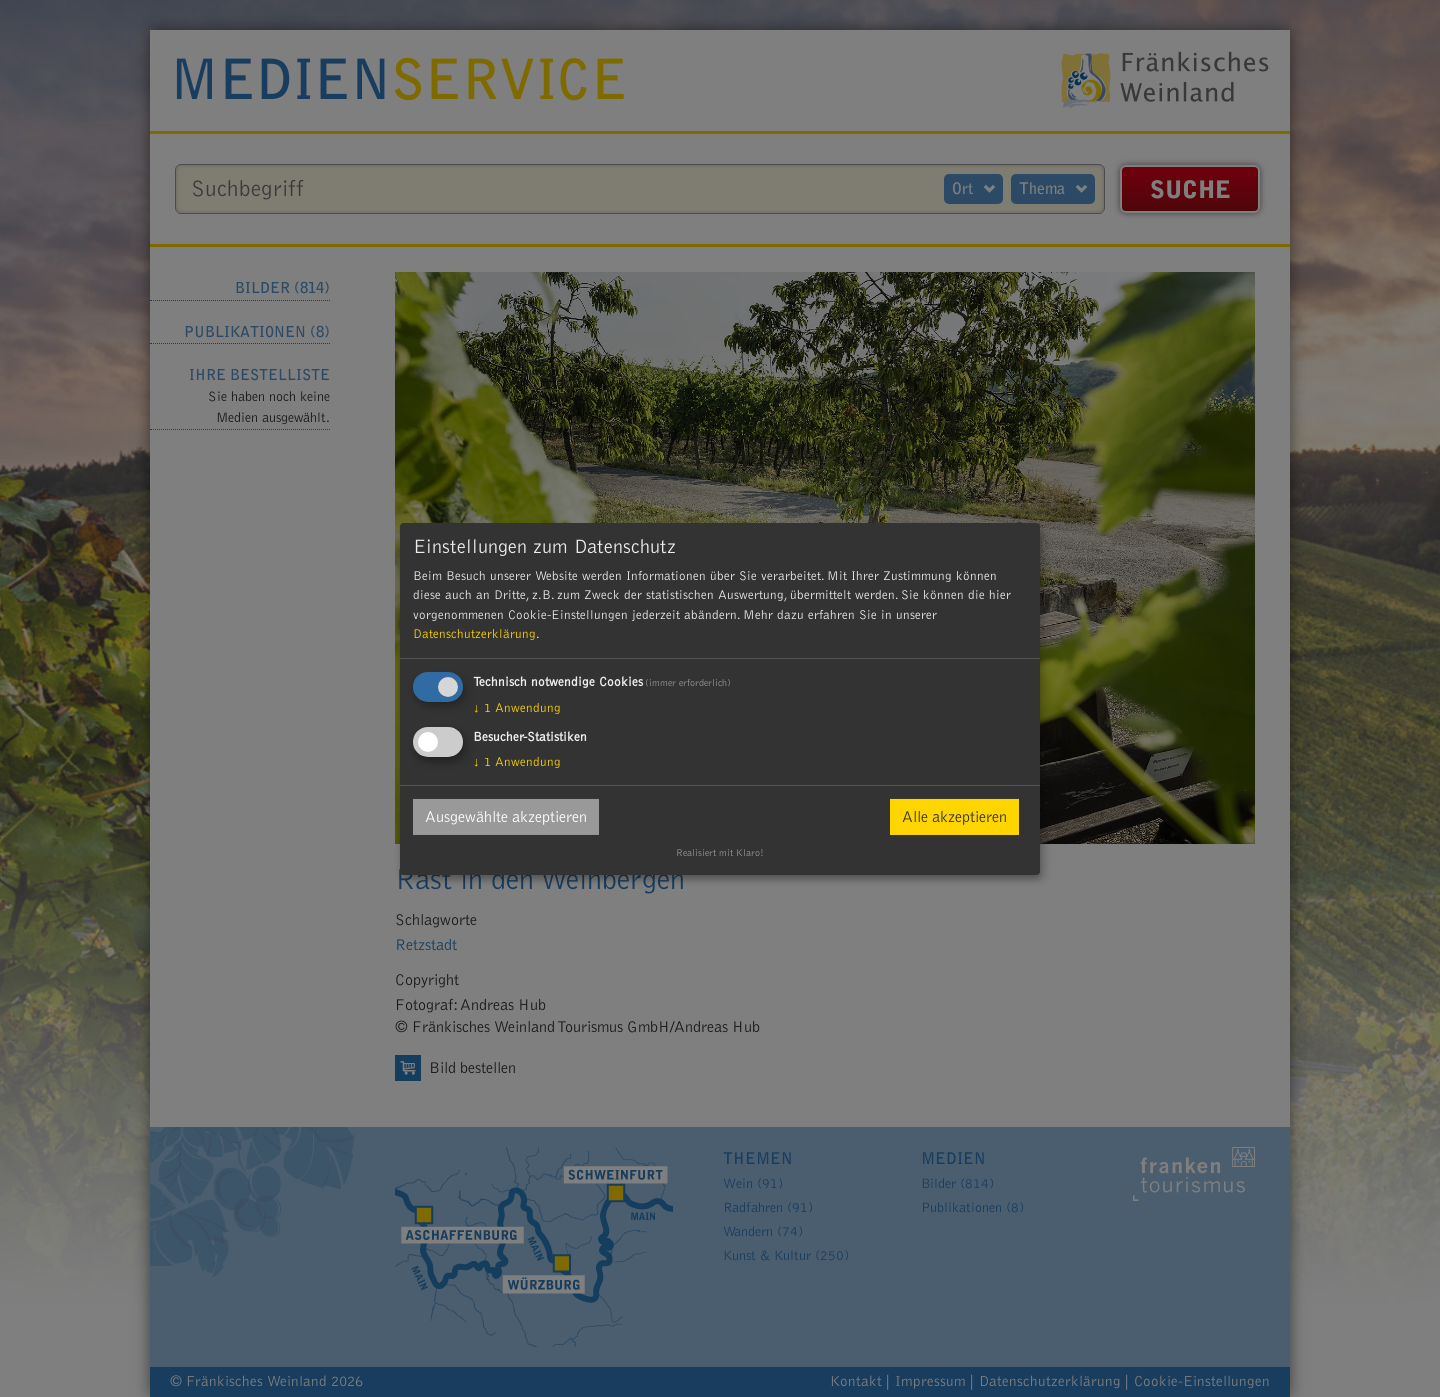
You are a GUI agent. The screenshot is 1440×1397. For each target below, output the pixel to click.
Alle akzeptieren (954, 817)
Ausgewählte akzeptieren (506, 817)
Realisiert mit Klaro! (720, 853)
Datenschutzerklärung (474, 634)
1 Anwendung (517, 708)
